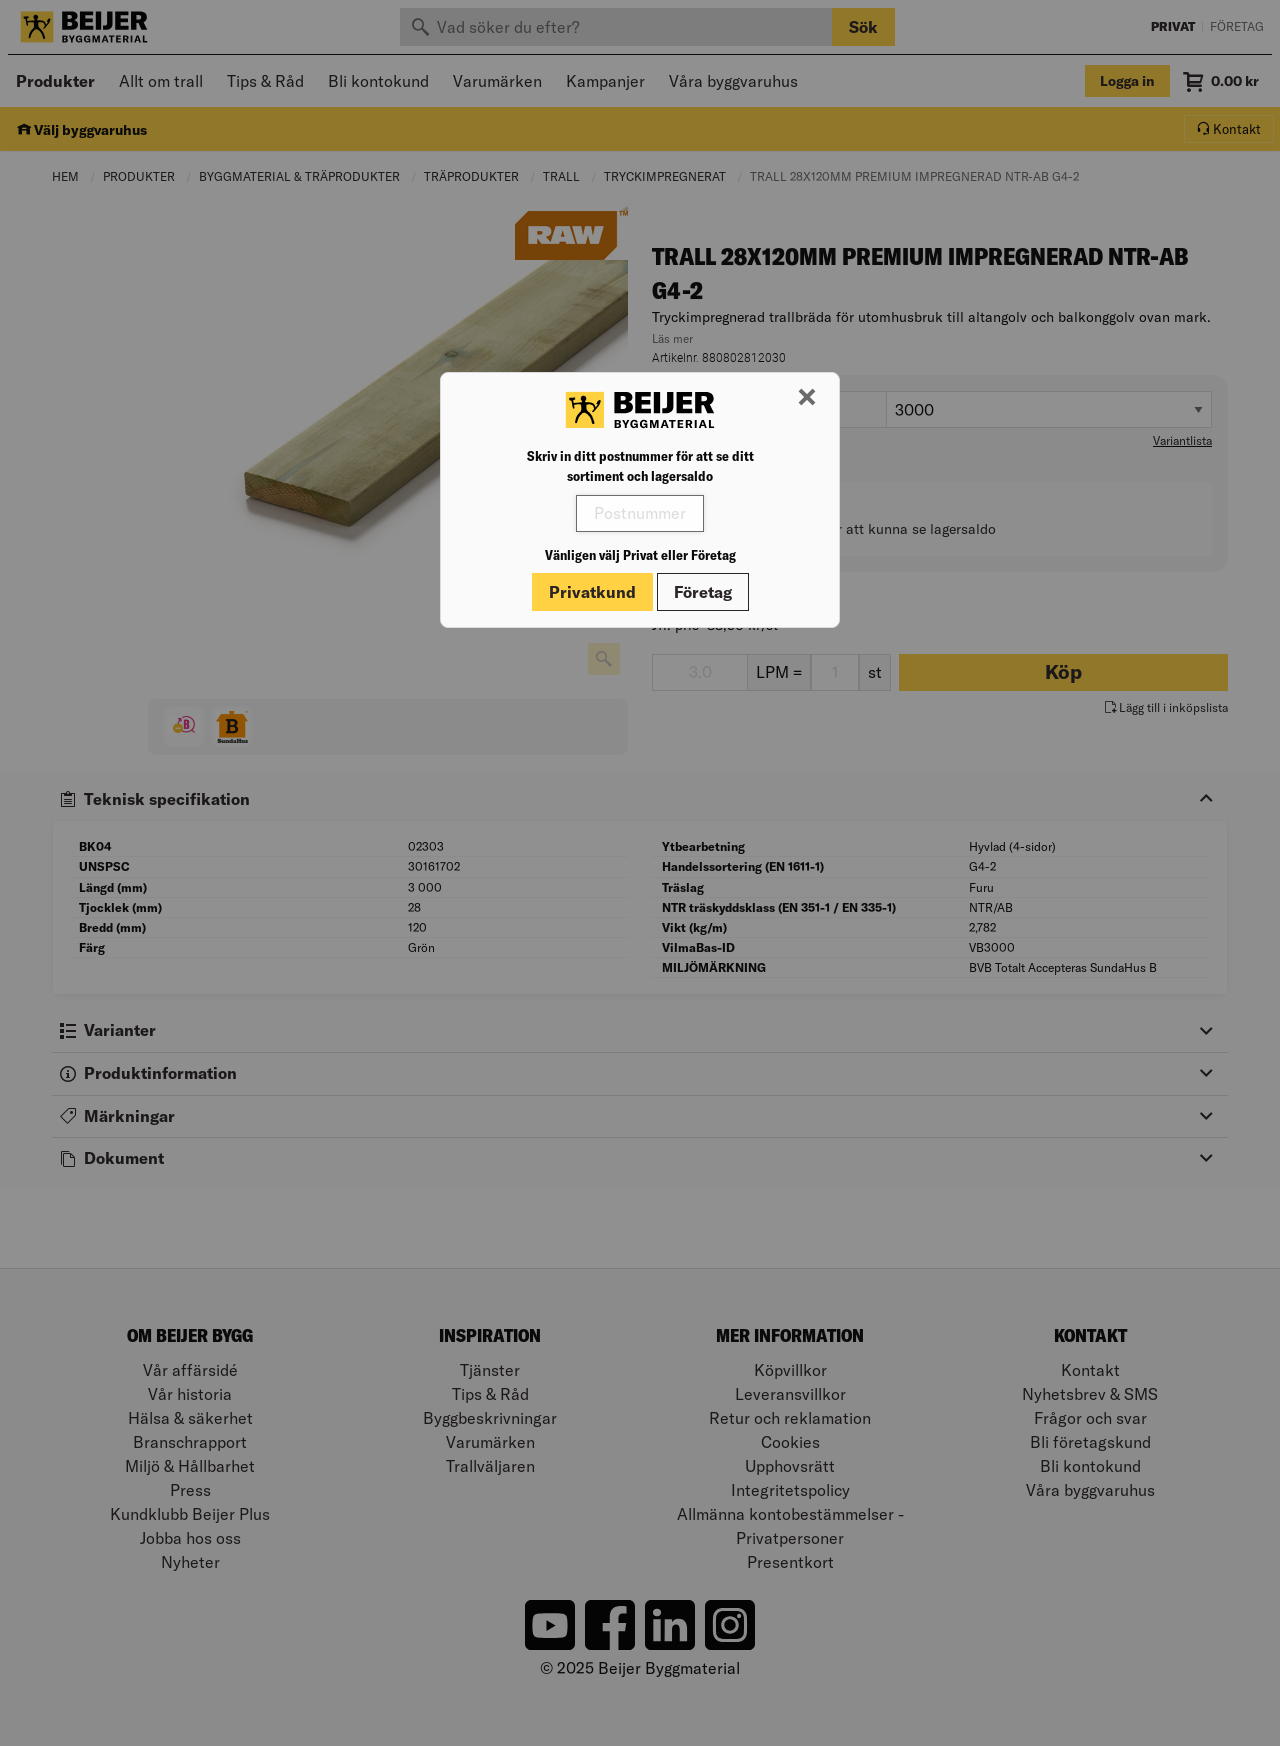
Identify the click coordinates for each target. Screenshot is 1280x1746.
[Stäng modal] (807, 398)
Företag (703, 592)
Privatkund (592, 592)
